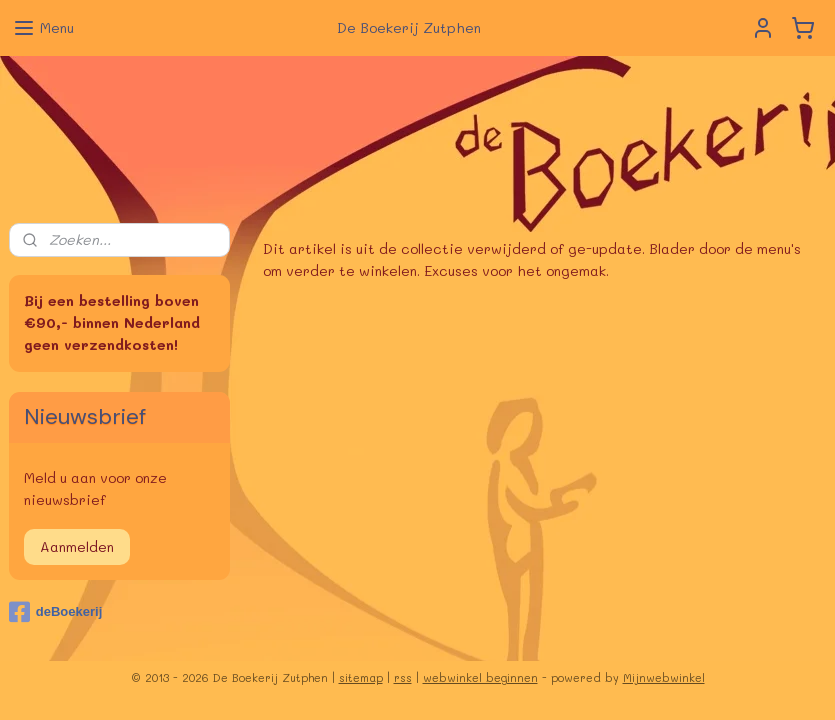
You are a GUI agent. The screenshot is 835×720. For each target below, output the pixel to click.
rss (403, 677)
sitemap (361, 677)
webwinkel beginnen (480, 677)
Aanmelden (77, 546)
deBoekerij (55, 612)
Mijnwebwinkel (664, 677)
